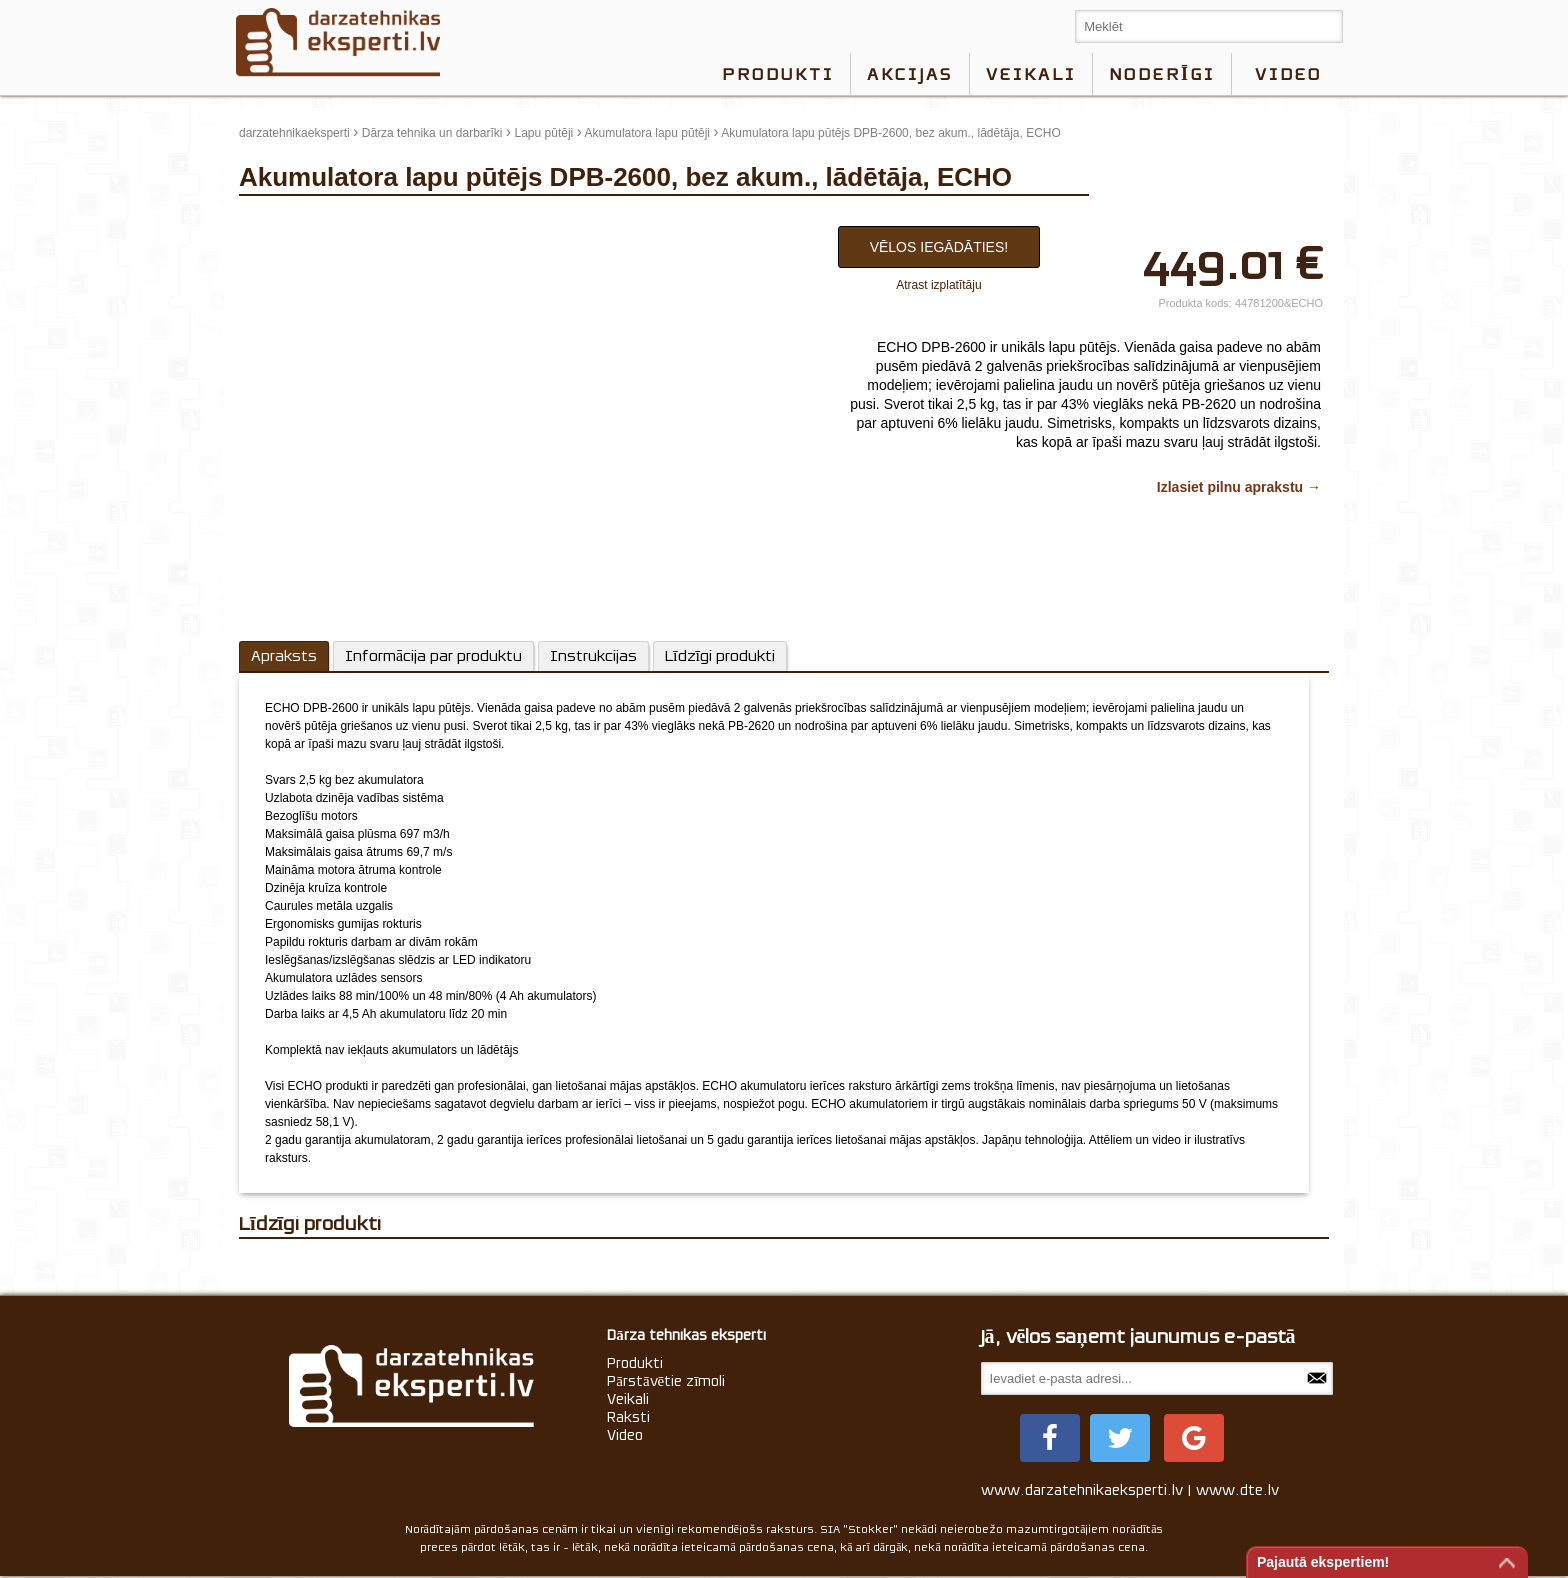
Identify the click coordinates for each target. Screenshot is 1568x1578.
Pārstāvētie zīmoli (666, 1381)
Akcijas (910, 74)
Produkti (778, 74)
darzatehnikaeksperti (294, 133)
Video (625, 1435)
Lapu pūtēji (544, 133)
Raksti (628, 1417)
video (1288, 74)
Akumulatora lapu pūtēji (647, 133)
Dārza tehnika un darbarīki (432, 133)
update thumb (281, 221)
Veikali (1031, 74)
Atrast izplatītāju (938, 285)
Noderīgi (1162, 74)
